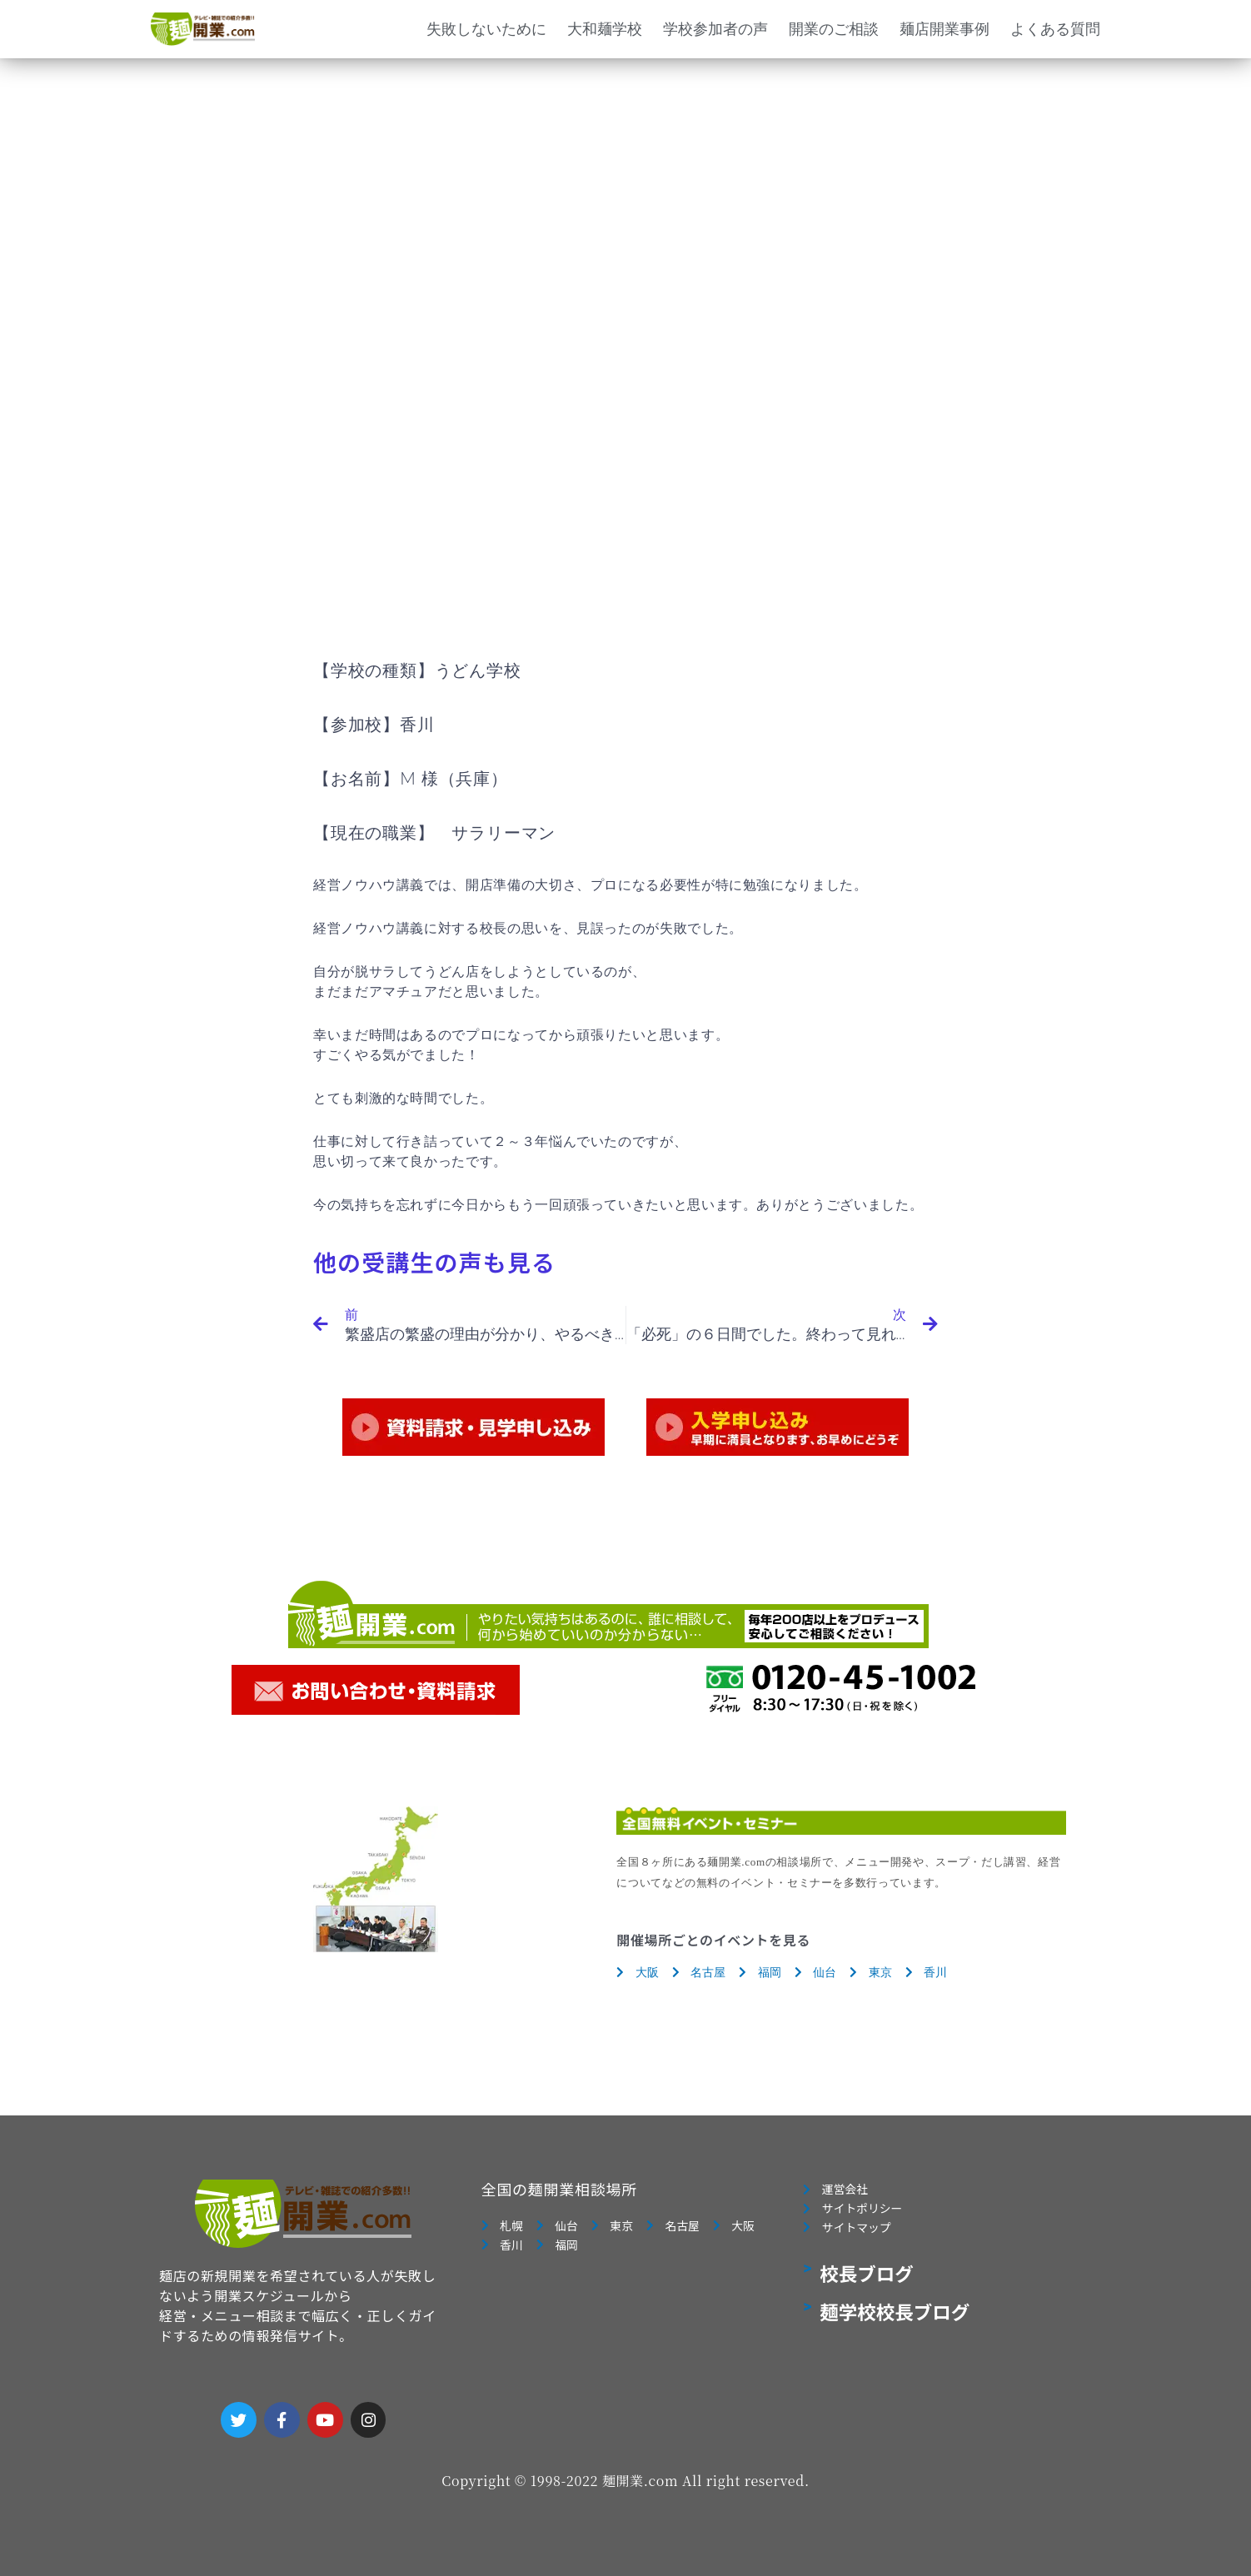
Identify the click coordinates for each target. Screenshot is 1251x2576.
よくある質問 (1055, 28)
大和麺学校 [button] (604, 28)
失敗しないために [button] (486, 28)
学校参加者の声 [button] (715, 28)
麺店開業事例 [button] (944, 28)
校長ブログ (867, 2283)
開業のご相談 (834, 28)
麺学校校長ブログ (894, 2321)
